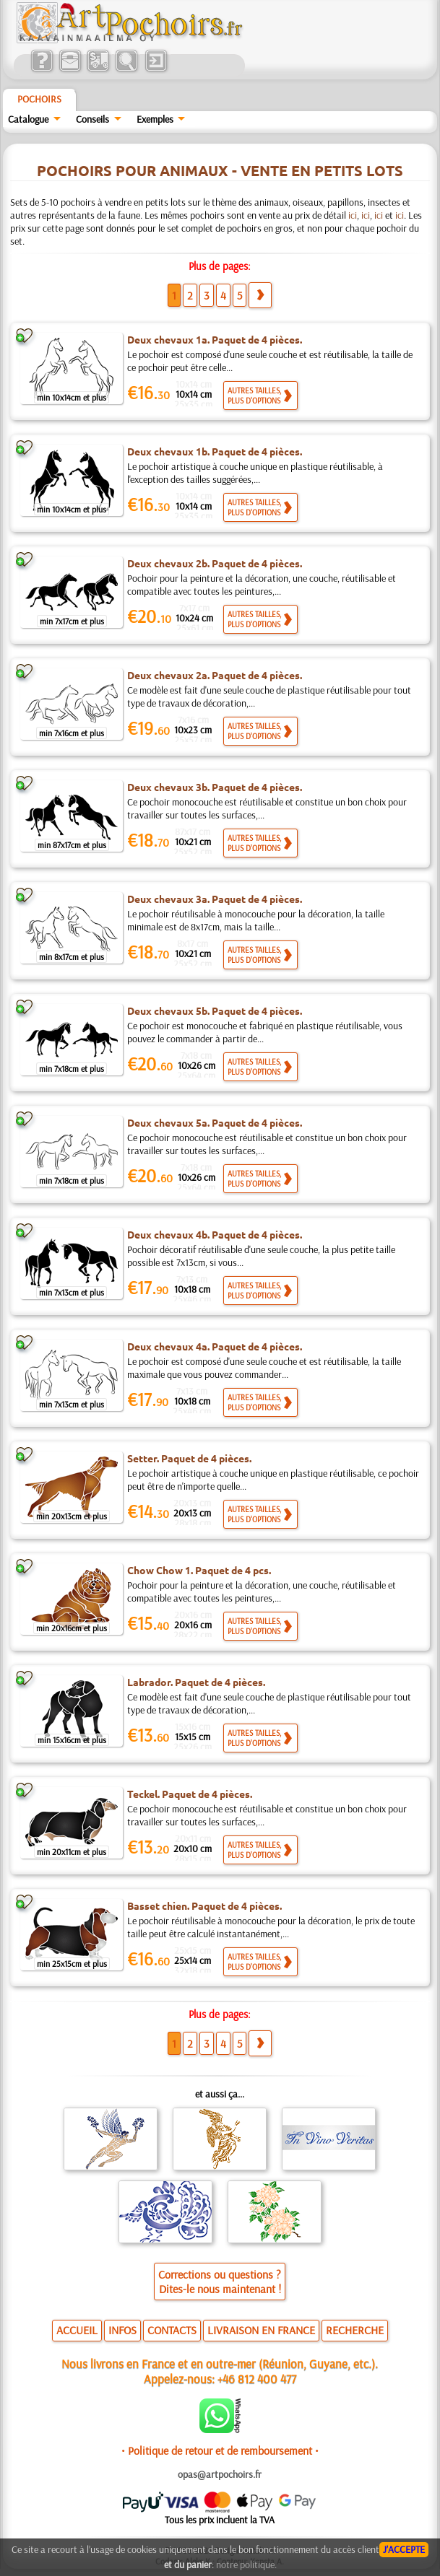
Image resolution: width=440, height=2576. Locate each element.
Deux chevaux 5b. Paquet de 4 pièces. (214, 1010)
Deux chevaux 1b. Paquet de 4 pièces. (214, 451)
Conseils (92, 119)
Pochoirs (39, 98)
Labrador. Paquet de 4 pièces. (196, 1681)
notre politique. (246, 2564)
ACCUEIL (77, 2330)
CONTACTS (172, 2330)
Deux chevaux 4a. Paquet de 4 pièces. (214, 1346)
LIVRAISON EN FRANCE (261, 2330)
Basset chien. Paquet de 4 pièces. (204, 1905)
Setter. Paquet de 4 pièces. (189, 1457)
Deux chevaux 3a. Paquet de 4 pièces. (214, 898)
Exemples (155, 119)
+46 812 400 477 (256, 2378)
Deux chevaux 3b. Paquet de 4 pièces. (214, 786)
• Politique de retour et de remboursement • (220, 2450)
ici (352, 215)
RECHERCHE (355, 2330)
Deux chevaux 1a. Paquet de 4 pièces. (214, 339)
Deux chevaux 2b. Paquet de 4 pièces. (214, 562)
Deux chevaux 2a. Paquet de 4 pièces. (214, 674)
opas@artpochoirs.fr (220, 2474)
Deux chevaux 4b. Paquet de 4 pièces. (214, 1234)
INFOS (122, 2330)
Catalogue (28, 119)
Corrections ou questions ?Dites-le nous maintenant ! (219, 2281)
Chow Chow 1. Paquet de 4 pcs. (199, 1569)
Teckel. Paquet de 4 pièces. (189, 1793)
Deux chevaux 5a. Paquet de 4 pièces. (214, 1122)
